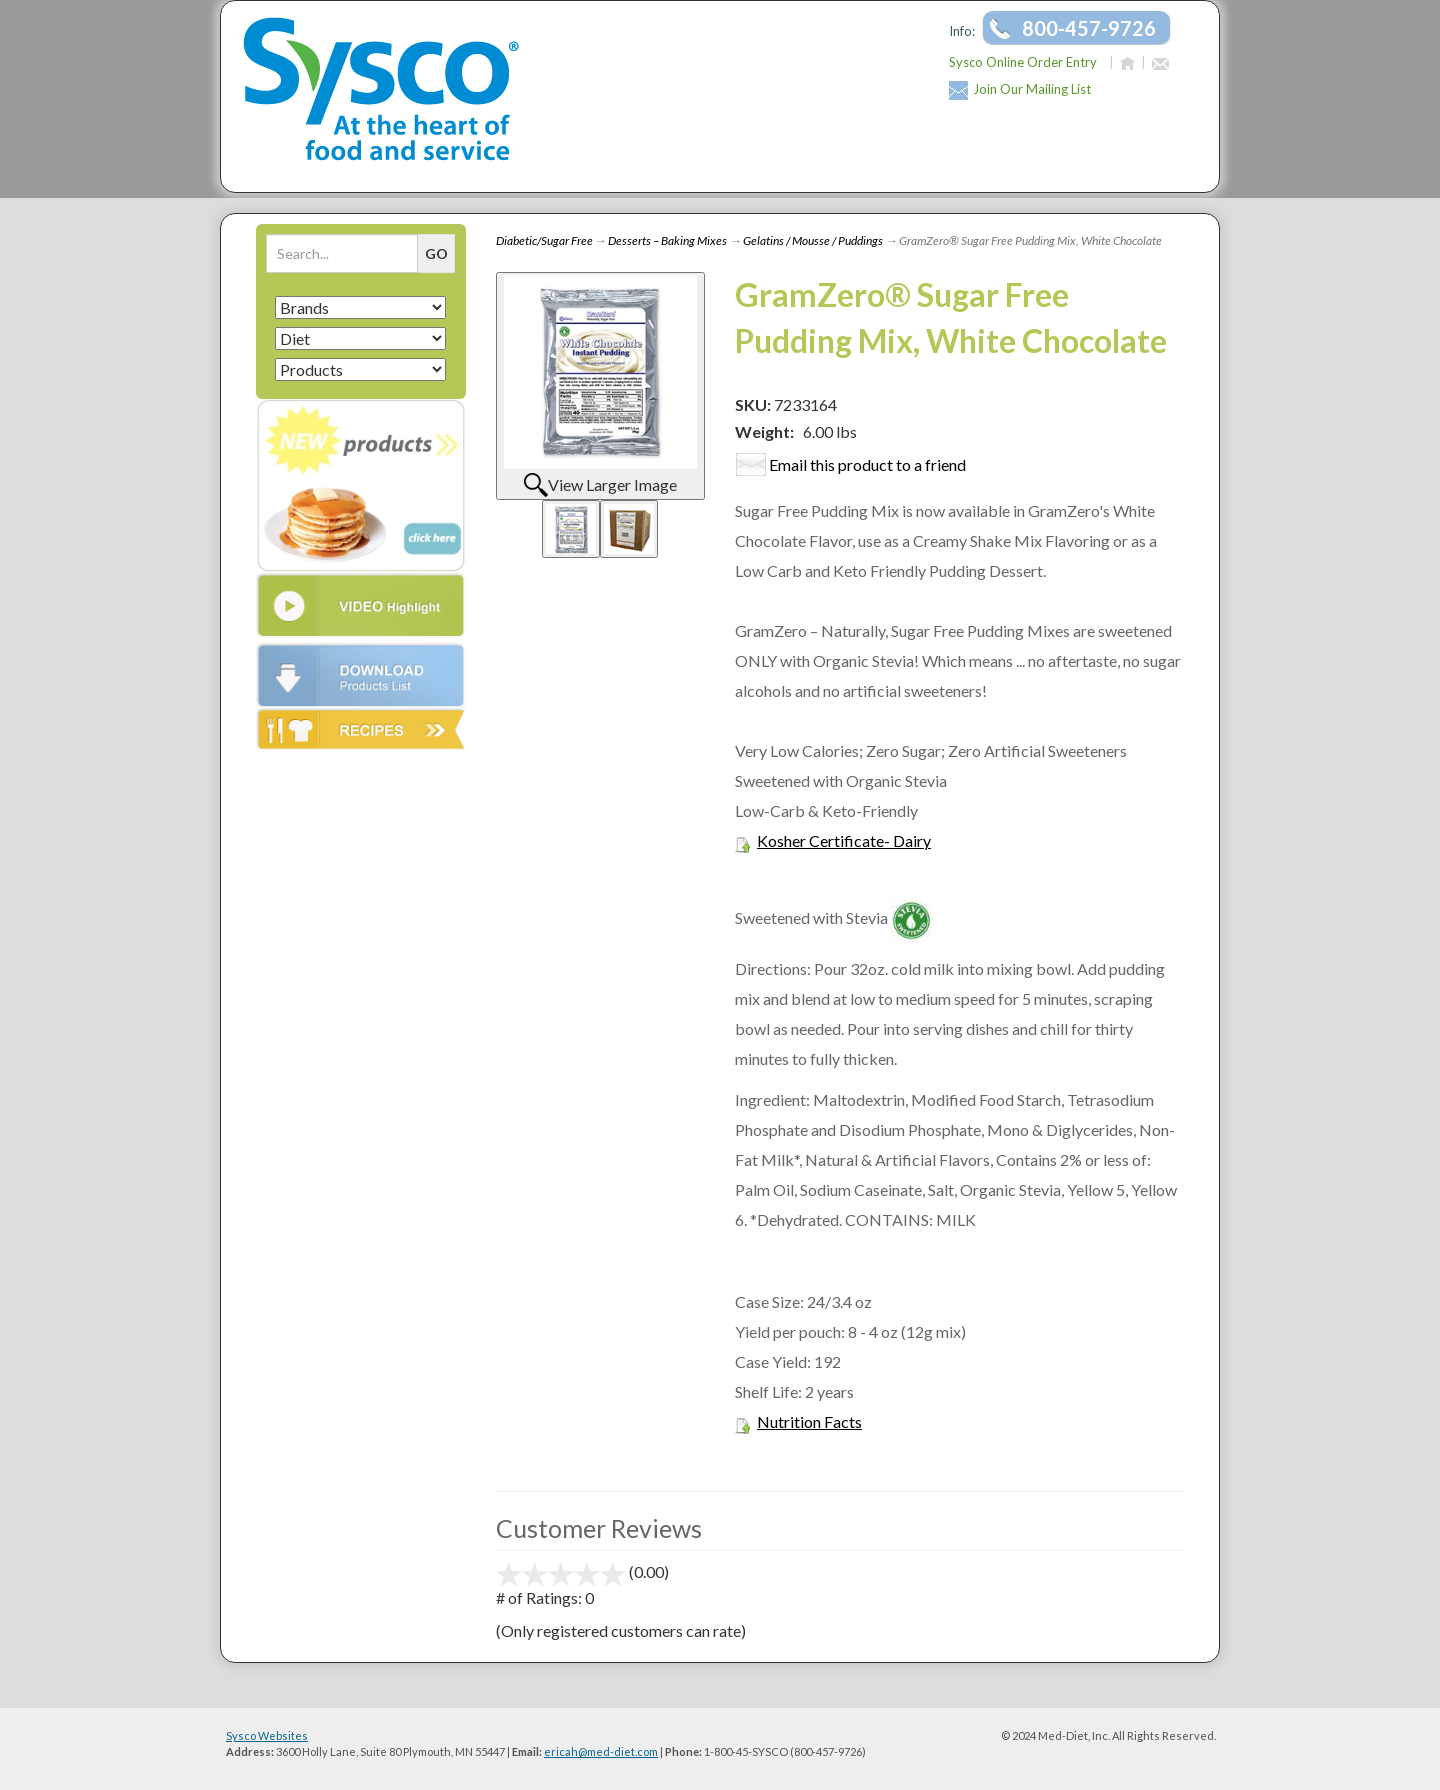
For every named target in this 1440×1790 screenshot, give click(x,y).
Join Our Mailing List (1032, 89)
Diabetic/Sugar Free (544, 240)
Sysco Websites (267, 1735)
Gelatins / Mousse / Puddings (813, 240)
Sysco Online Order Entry (1023, 62)
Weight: (764, 431)
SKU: (754, 404)
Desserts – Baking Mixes (667, 240)
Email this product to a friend (867, 464)
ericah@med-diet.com (601, 1751)
